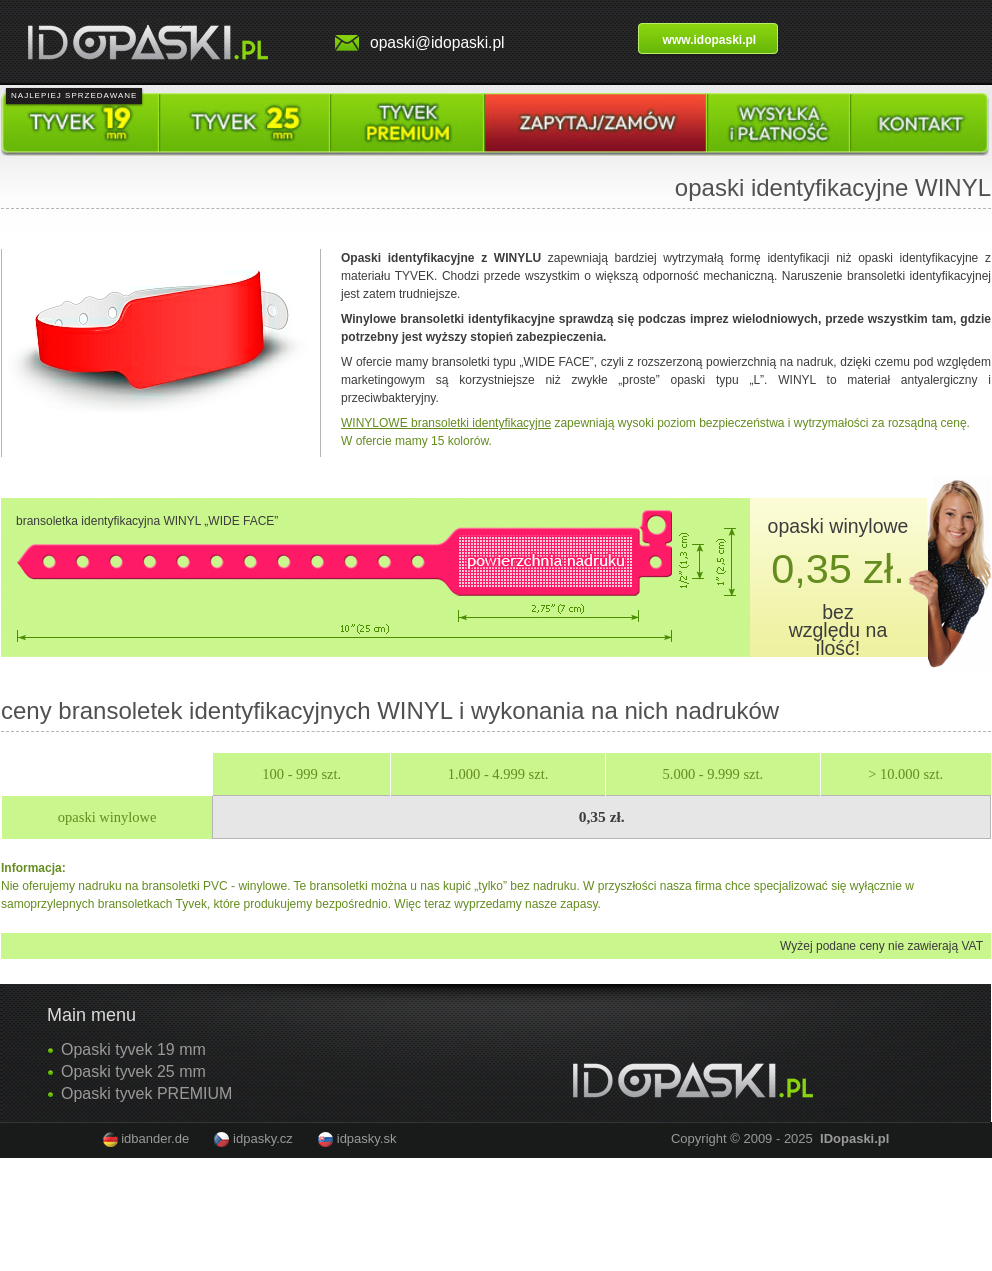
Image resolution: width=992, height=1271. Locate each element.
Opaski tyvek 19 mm (133, 1049)
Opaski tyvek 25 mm (133, 1071)
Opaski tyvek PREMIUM (146, 1093)
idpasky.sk (367, 1138)
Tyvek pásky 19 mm (80, 124)
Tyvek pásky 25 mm (244, 124)
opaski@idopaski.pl (437, 42)
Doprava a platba (778, 124)
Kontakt (919, 124)
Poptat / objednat (595, 124)
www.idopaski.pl (710, 40)
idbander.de (155, 1138)
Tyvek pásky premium (407, 124)
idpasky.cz (263, 1138)
